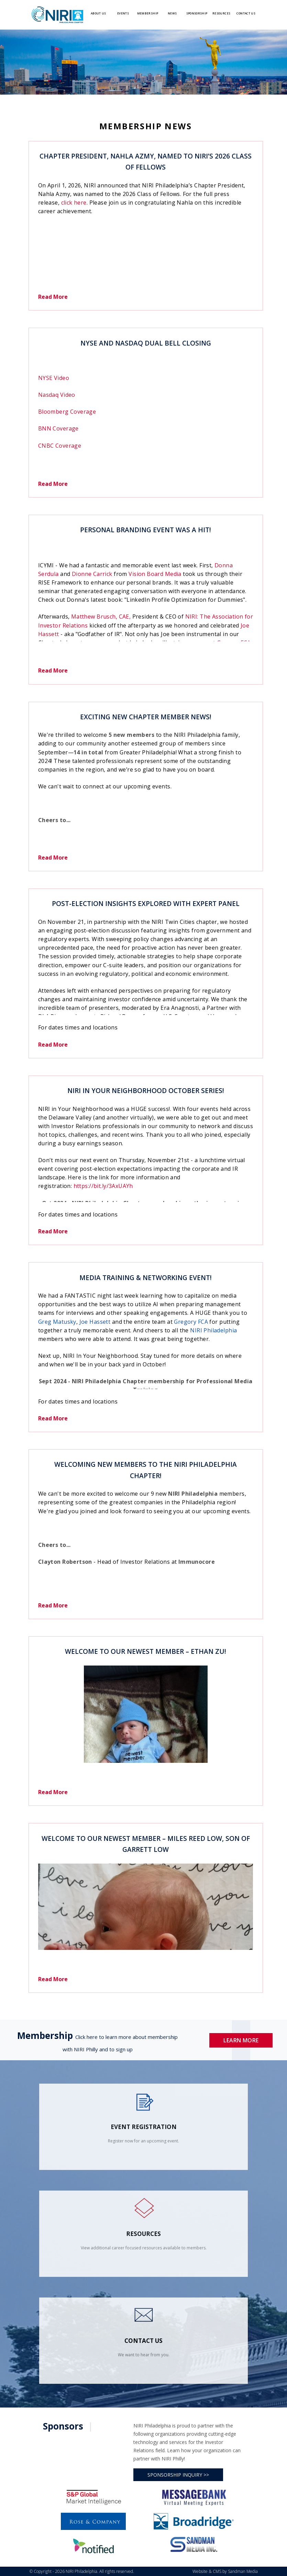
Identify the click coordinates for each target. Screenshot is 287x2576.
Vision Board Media (155, 574)
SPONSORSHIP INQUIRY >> (178, 2474)
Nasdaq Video (56, 395)
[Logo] (57, 14)
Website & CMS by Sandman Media (225, 2571)
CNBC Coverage (59, 445)
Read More (53, 297)
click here (74, 202)
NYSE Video (53, 378)
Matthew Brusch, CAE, (101, 616)
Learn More (240, 2040)
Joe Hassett (95, 1321)
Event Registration (144, 2127)
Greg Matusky (57, 1321)
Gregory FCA (191, 1321)
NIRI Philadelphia (213, 1330)
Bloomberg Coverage (67, 411)
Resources (143, 2234)
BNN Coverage (58, 428)
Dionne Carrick (92, 574)
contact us (143, 2341)
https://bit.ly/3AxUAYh (103, 1186)
